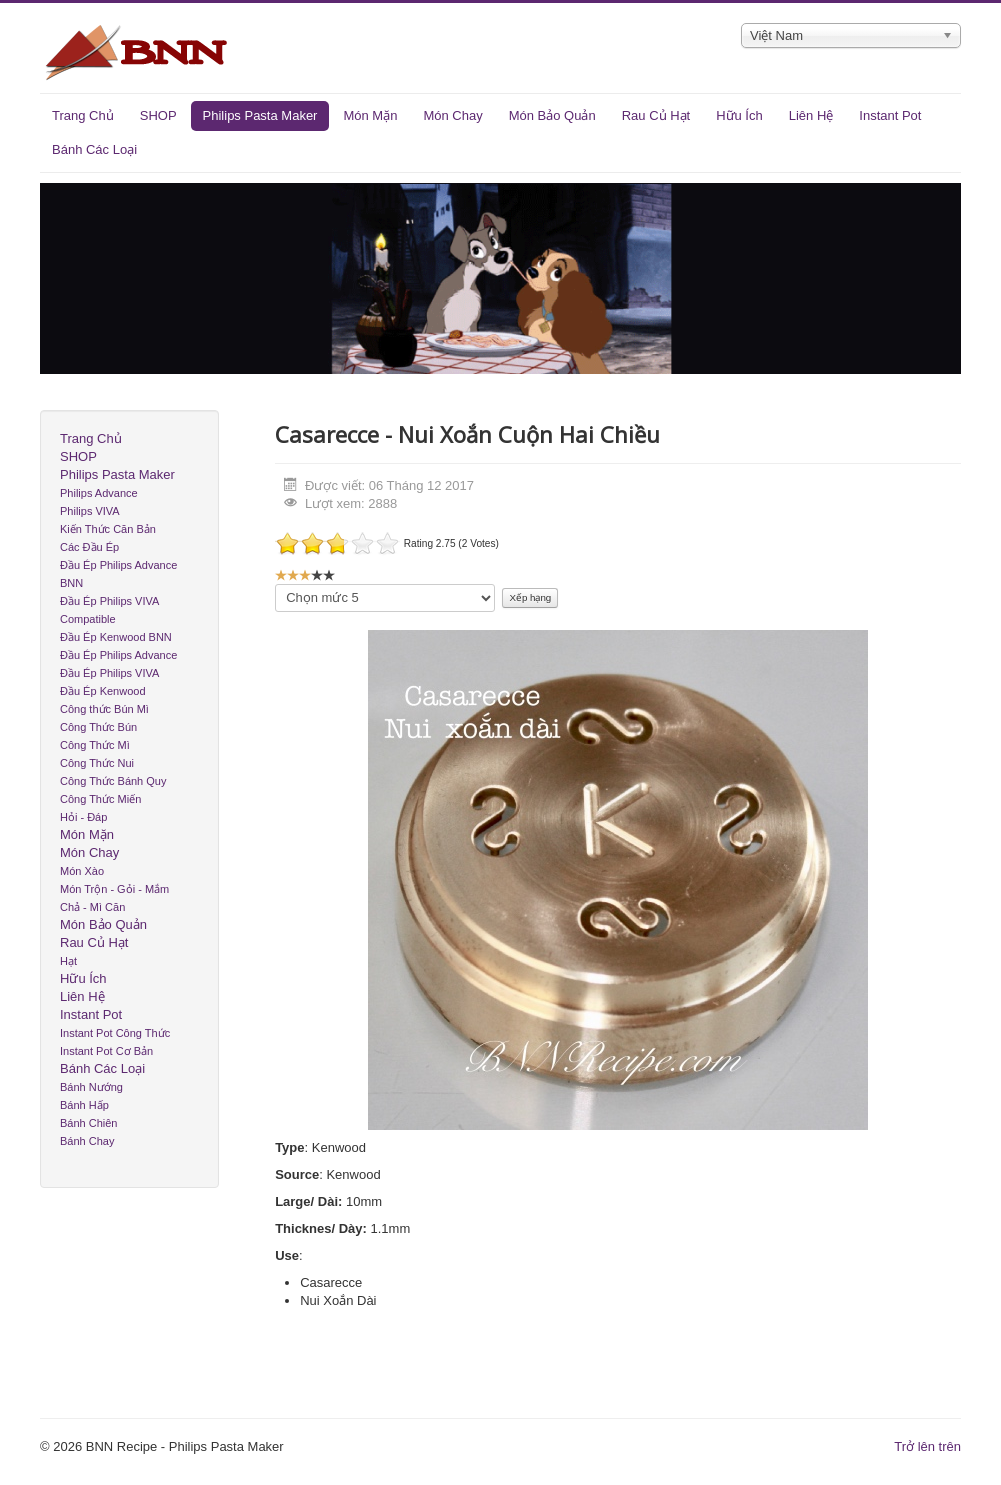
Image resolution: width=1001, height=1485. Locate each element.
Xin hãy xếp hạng (275, 584)
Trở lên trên (927, 1446)
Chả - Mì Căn (92, 907)
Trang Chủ (83, 115)
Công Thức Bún (98, 727)
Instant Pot (890, 115)
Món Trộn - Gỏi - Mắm (114, 889)
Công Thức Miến (100, 799)
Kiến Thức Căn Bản (108, 529)
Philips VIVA (90, 511)
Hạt (68, 961)
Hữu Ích (739, 115)
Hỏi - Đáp (83, 817)
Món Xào (82, 871)
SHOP (158, 115)
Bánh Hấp (84, 1105)
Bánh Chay (87, 1141)
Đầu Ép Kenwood (103, 691)
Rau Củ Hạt (656, 115)
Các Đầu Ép (89, 547)
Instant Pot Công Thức (115, 1033)
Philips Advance (99, 493)
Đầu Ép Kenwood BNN (116, 637)
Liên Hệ (811, 115)
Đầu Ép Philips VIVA (109, 673)
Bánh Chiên (89, 1123)
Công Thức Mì (95, 745)
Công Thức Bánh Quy (113, 781)
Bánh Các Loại (94, 149)
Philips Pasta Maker (260, 115)
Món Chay (452, 115)
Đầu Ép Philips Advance (118, 655)
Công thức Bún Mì (104, 709)
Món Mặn (370, 115)
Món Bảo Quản (552, 115)
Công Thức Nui (97, 763)
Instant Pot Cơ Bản (106, 1051)
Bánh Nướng (91, 1087)
